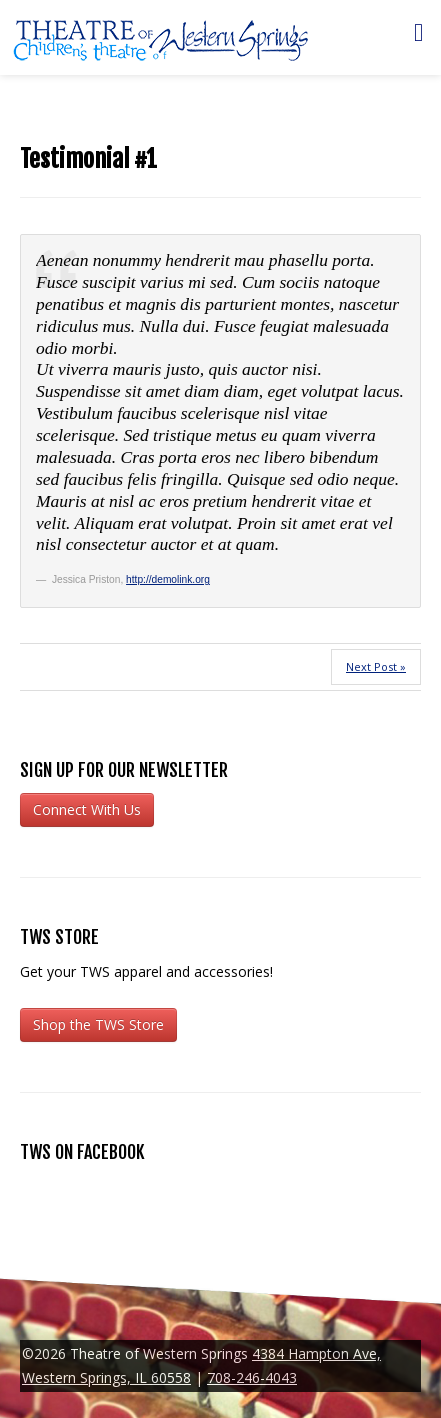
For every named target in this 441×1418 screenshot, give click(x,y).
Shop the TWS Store (98, 1024)
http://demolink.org (168, 579)
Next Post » (376, 666)
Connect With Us (87, 809)
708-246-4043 (252, 1377)
